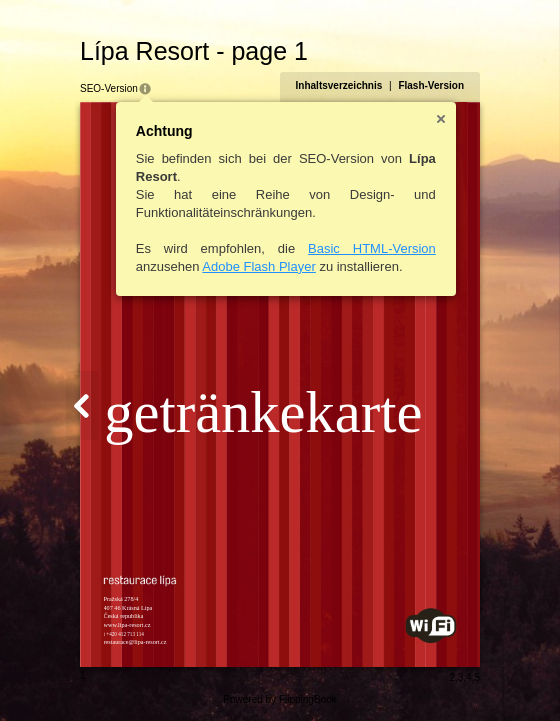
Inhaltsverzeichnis (339, 85)
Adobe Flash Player (258, 266)
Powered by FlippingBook (279, 699)
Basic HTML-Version (372, 248)
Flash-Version (431, 85)
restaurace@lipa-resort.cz (135, 641)
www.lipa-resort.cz (127, 624)
